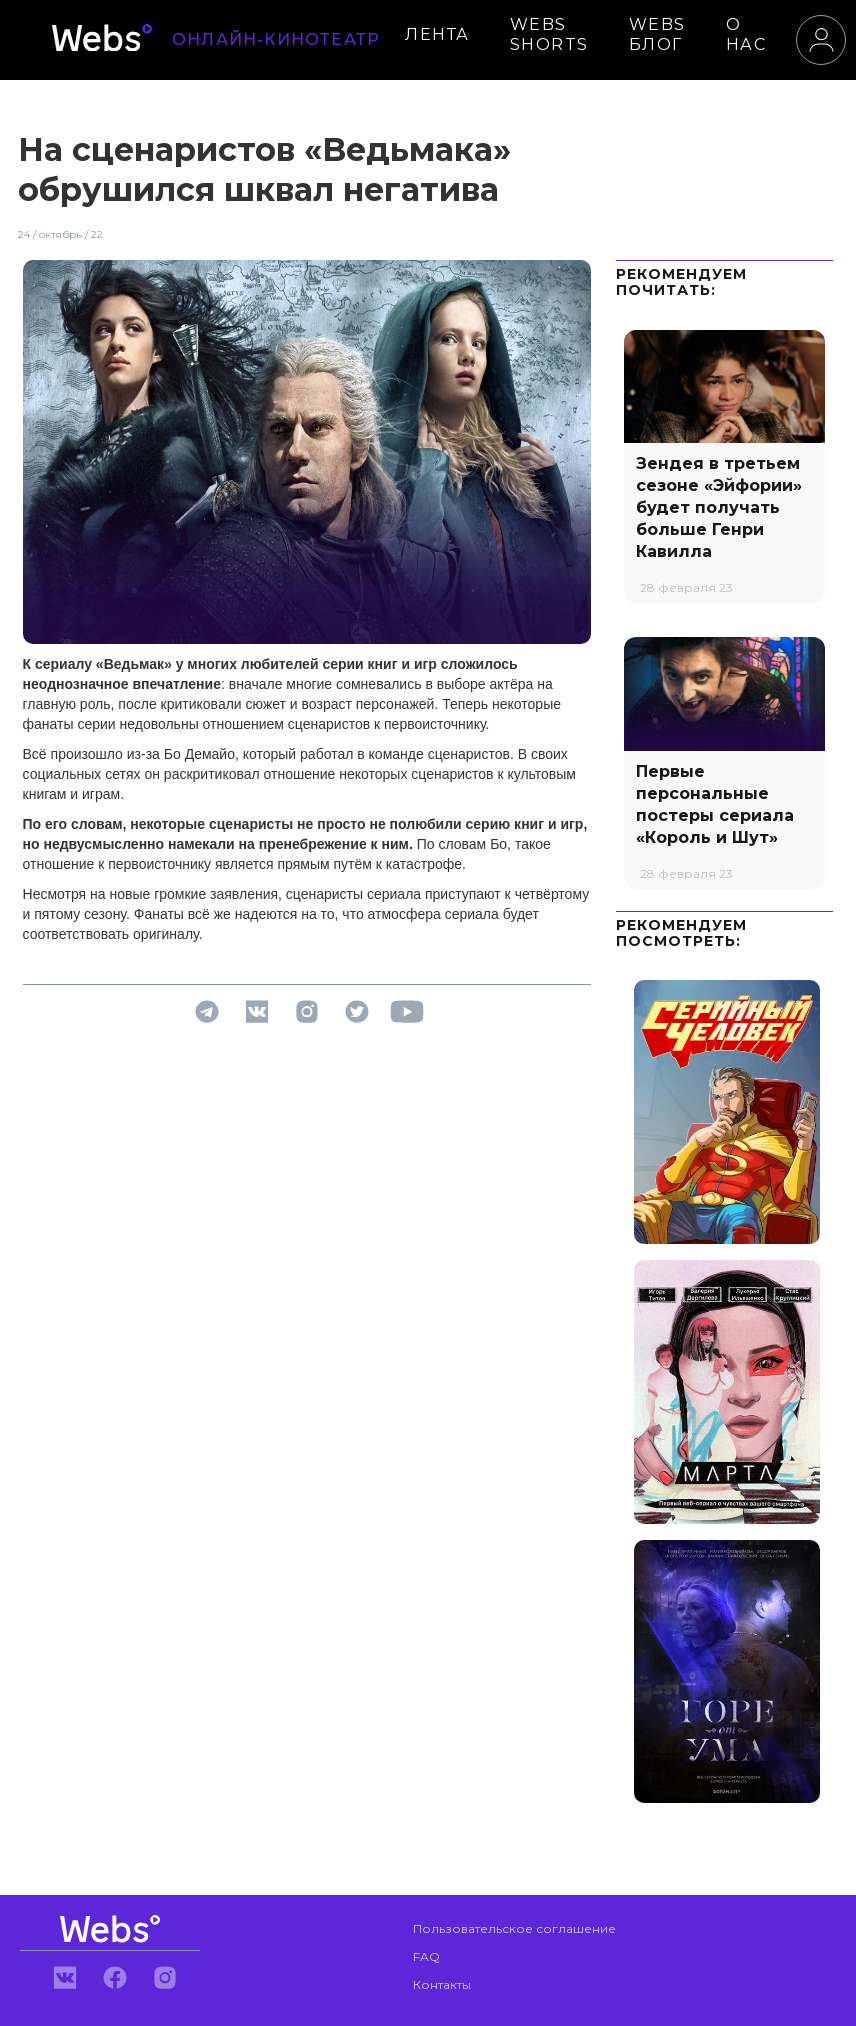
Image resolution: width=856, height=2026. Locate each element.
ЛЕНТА (437, 34)
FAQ (426, 1956)
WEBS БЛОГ (657, 34)
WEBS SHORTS (549, 34)
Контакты (442, 1984)
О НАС (746, 34)
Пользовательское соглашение (514, 1928)
